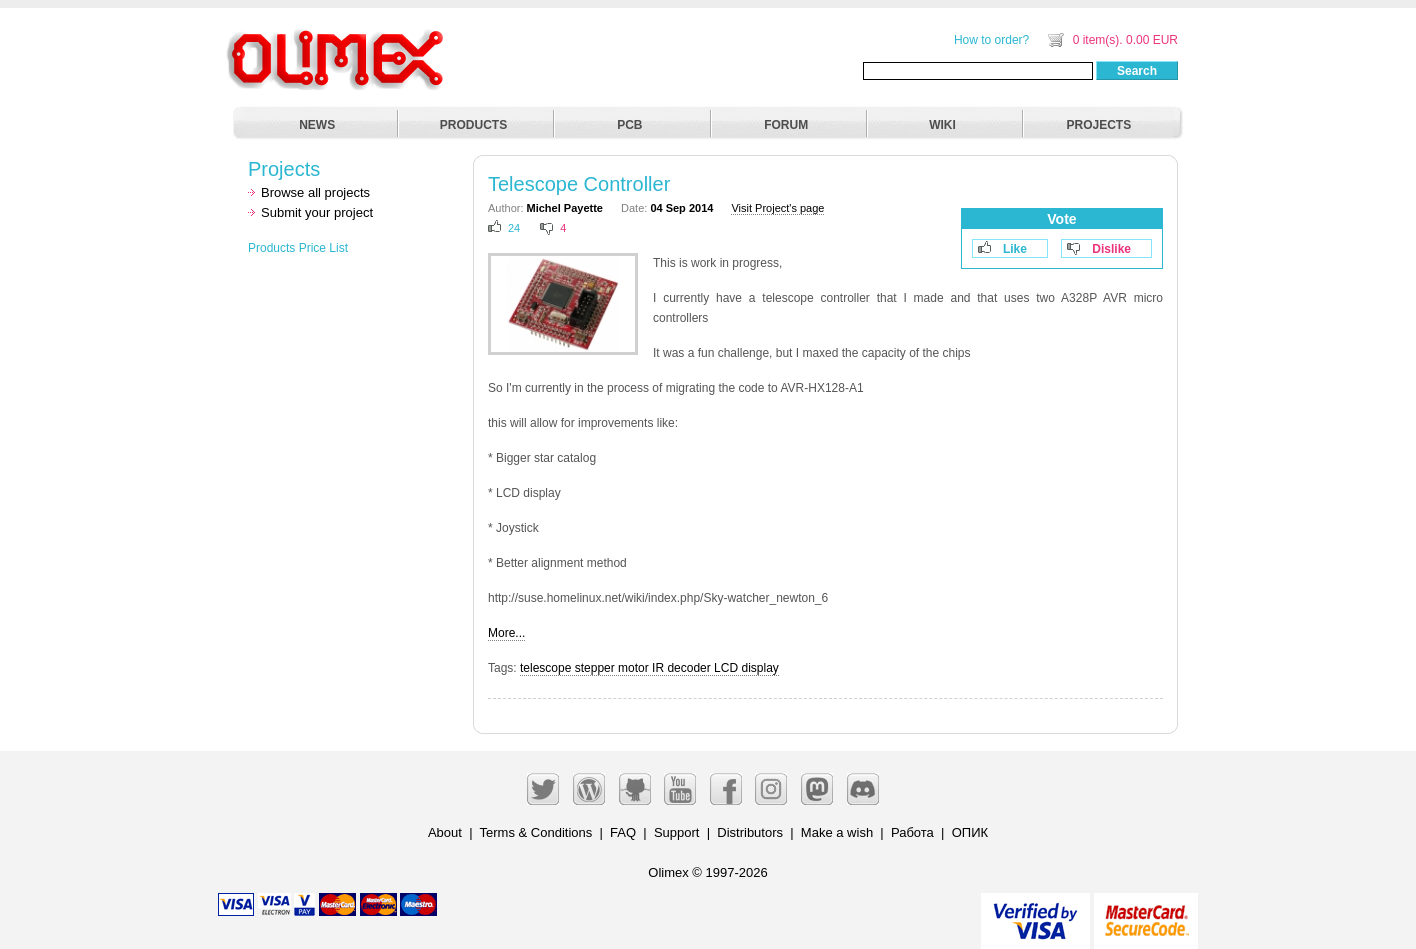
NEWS (317, 125)
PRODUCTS (473, 125)
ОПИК (970, 832)
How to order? (991, 40)
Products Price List (298, 248)
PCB (629, 125)
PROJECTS (1099, 125)
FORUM (786, 125)
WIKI (942, 125)
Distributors (750, 832)
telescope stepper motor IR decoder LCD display (649, 668)
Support (677, 832)
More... (506, 633)
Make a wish (837, 832)
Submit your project (317, 212)
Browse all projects (315, 192)
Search (1137, 71)
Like (1015, 249)
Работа (912, 832)
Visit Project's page (777, 208)
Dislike (1111, 249)
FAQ (623, 832)
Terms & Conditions (536, 832)
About (445, 832)
